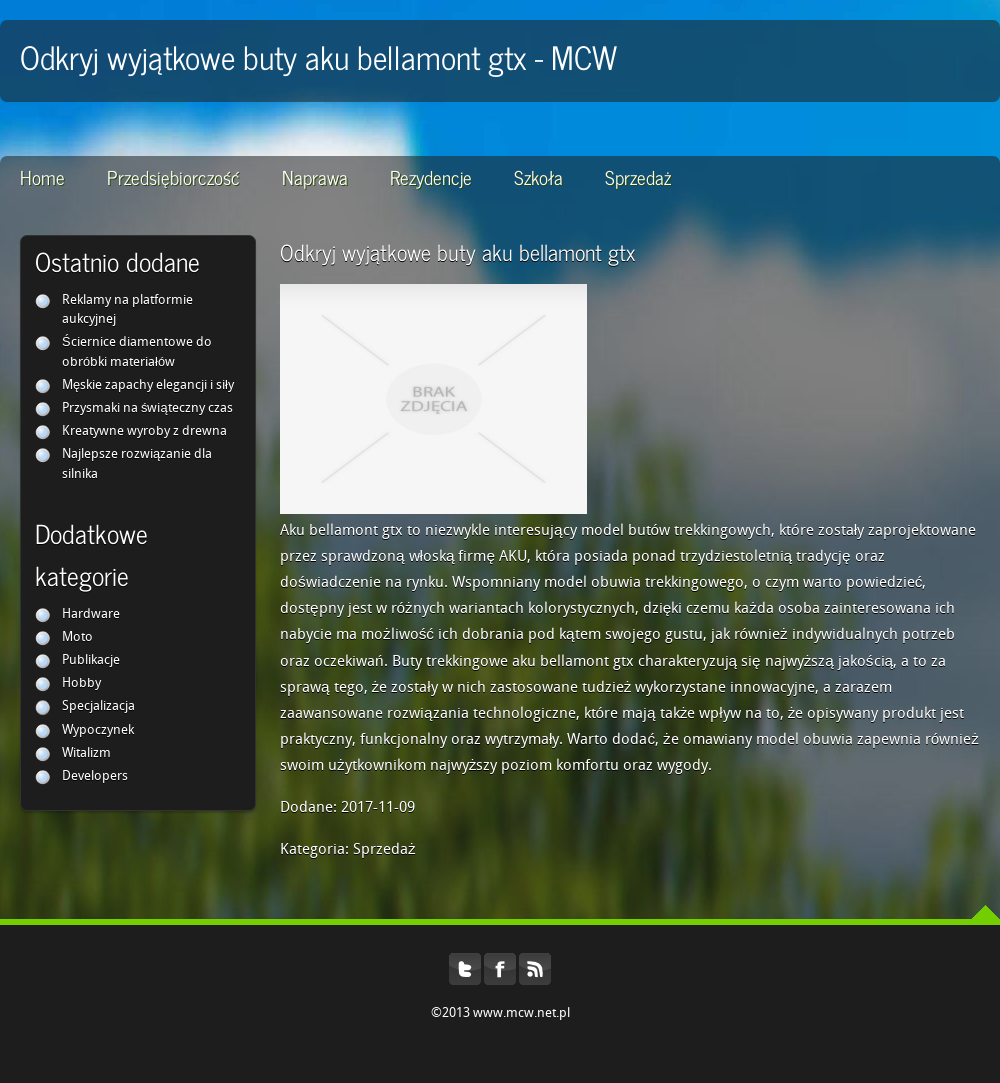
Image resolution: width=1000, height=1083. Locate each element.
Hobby (81, 683)
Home (42, 176)
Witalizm (86, 753)
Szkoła (538, 176)
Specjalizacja (98, 706)
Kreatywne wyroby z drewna (144, 431)
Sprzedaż (638, 176)
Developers (95, 776)
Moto (77, 637)
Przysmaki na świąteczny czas (147, 408)
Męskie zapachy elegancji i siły (148, 385)
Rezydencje (431, 176)
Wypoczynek (98, 730)
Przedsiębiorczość (173, 176)
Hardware (91, 614)
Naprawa (315, 176)
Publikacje (91, 660)
